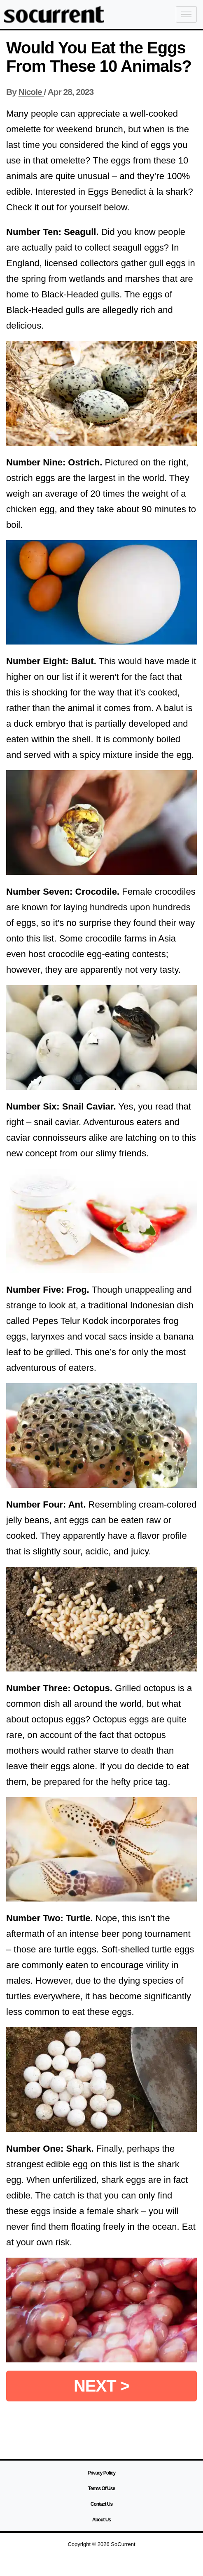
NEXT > (101, 2386)
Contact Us (101, 2504)
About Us (101, 2520)
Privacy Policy (101, 2473)
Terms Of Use (101, 2488)
